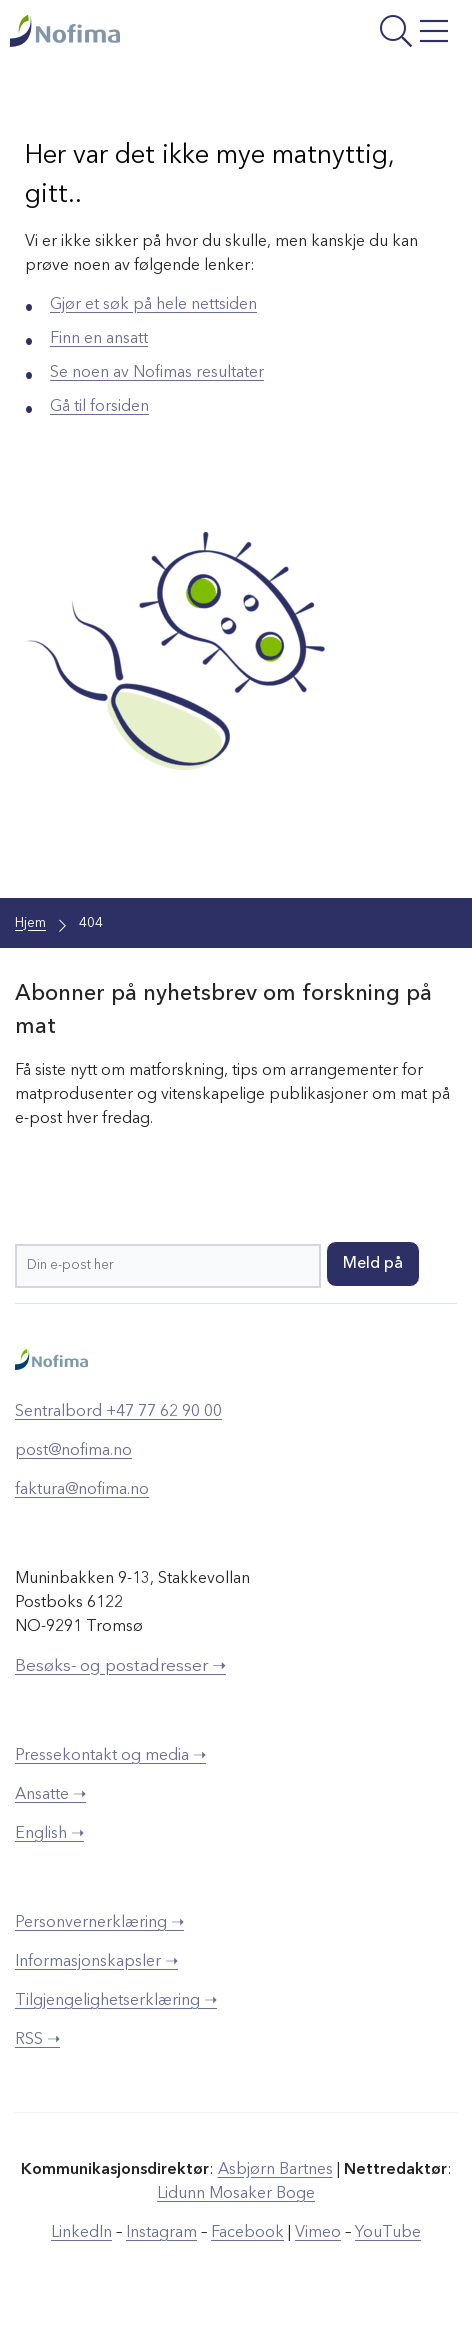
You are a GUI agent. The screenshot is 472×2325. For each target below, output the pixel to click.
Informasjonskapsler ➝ (96, 1962)
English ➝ (49, 1834)
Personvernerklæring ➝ (99, 1923)
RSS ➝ (37, 2040)
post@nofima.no (73, 1451)
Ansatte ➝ (50, 1795)
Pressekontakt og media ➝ (110, 1756)
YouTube (388, 2233)
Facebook (247, 2233)
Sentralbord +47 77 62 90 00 (118, 1412)
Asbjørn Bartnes (275, 2170)
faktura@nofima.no (82, 1490)
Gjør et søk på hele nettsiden (153, 305)
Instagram (161, 2233)
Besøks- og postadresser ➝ (120, 1666)
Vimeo (318, 2233)
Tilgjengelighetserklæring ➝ (116, 2001)
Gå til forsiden (99, 407)
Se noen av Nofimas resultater (157, 373)
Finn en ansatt (99, 339)
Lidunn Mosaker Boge (236, 2194)
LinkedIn (81, 2233)
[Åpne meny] (374, 33)
